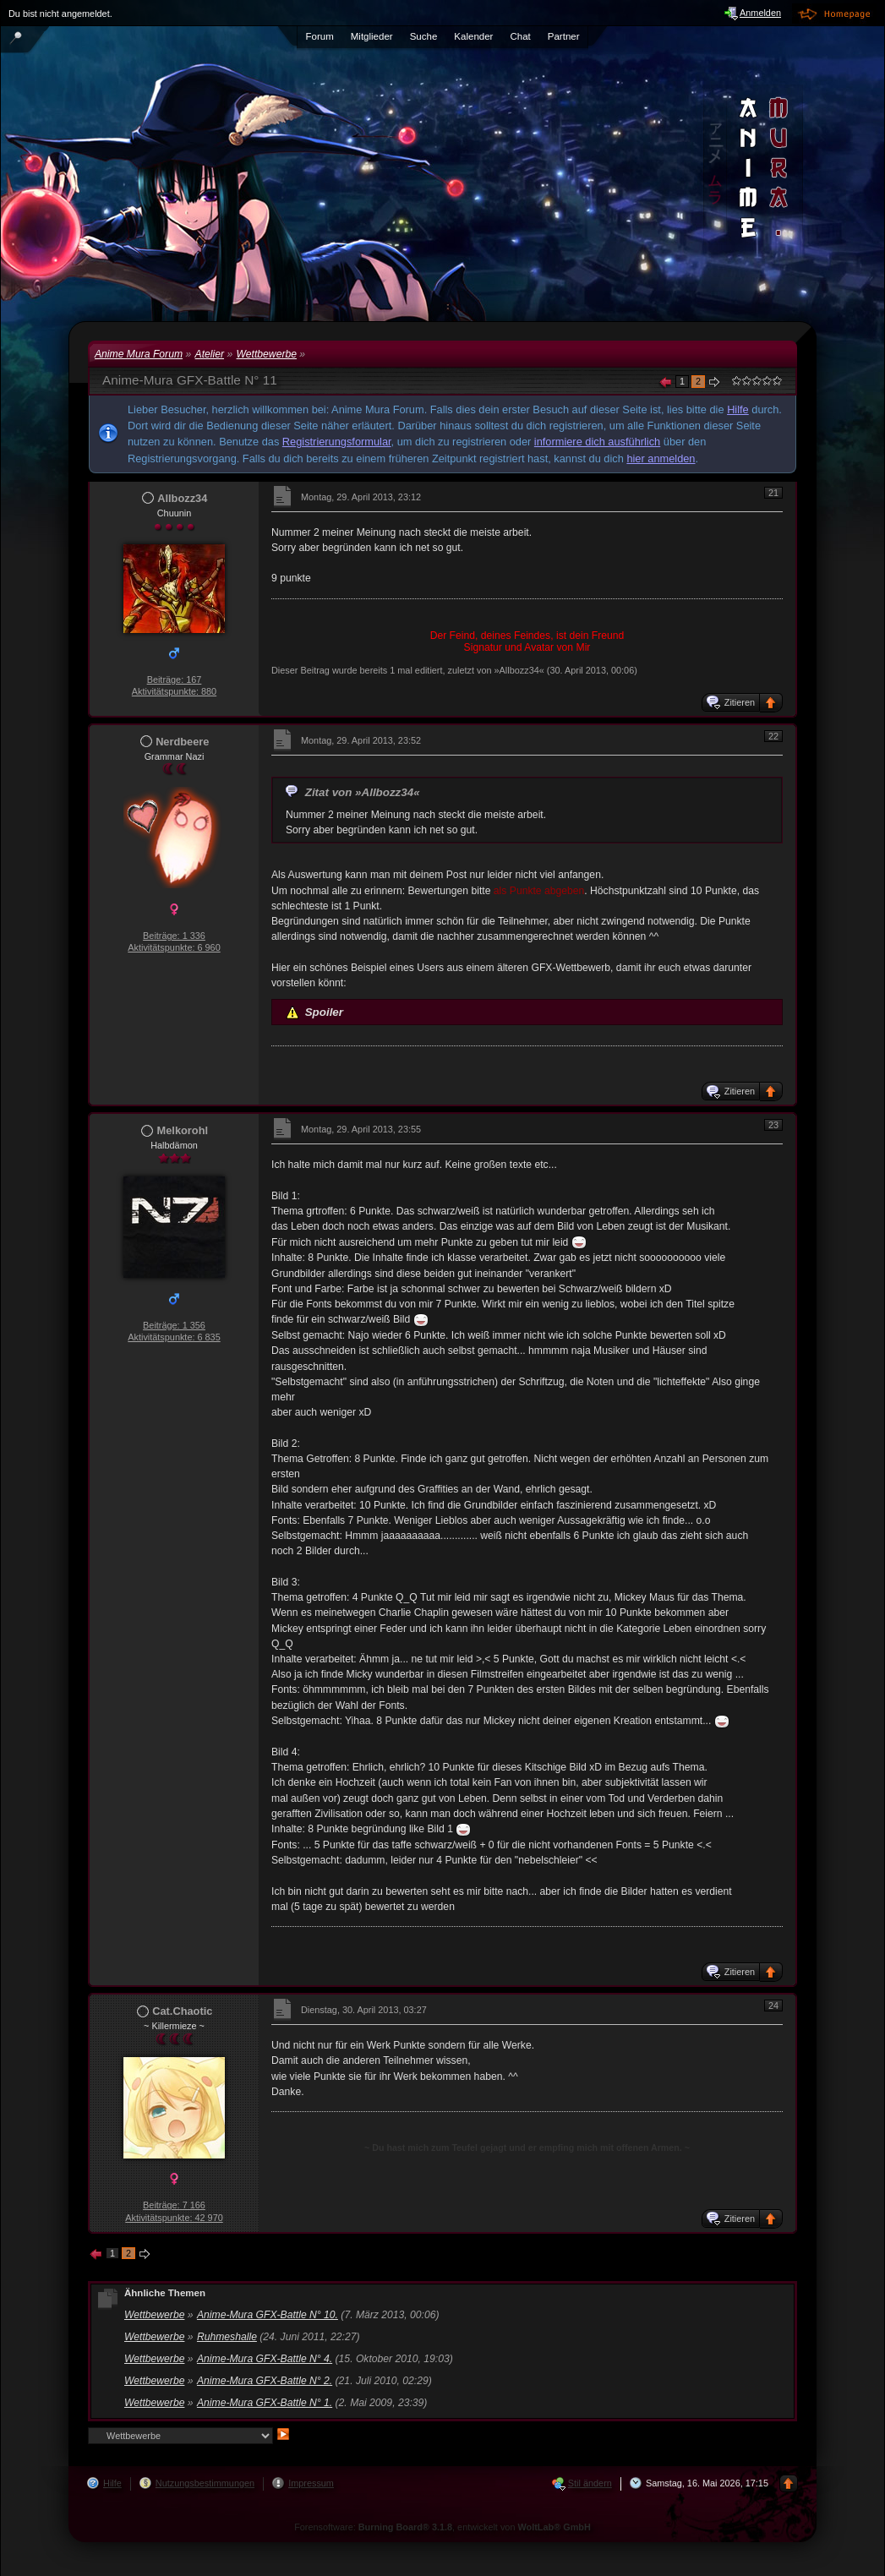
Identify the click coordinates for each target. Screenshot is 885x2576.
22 (773, 736)
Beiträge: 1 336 (174, 936)
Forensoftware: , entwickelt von (442, 2527)
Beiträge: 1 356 (174, 1325)
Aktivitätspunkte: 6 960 (174, 947)
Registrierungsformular (336, 441)
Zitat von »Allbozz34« (362, 792)
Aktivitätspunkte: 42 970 (173, 2218)
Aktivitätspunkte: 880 (174, 691)
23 (773, 1125)
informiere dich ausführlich (597, 441)
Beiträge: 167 (174, 679)
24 (773, 2005)
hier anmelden (660, 458)
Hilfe (738, 409)
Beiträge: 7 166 (174, 2205)
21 (773, 493)
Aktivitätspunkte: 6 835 (174, 1337)
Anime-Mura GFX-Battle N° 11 (189, 380)
